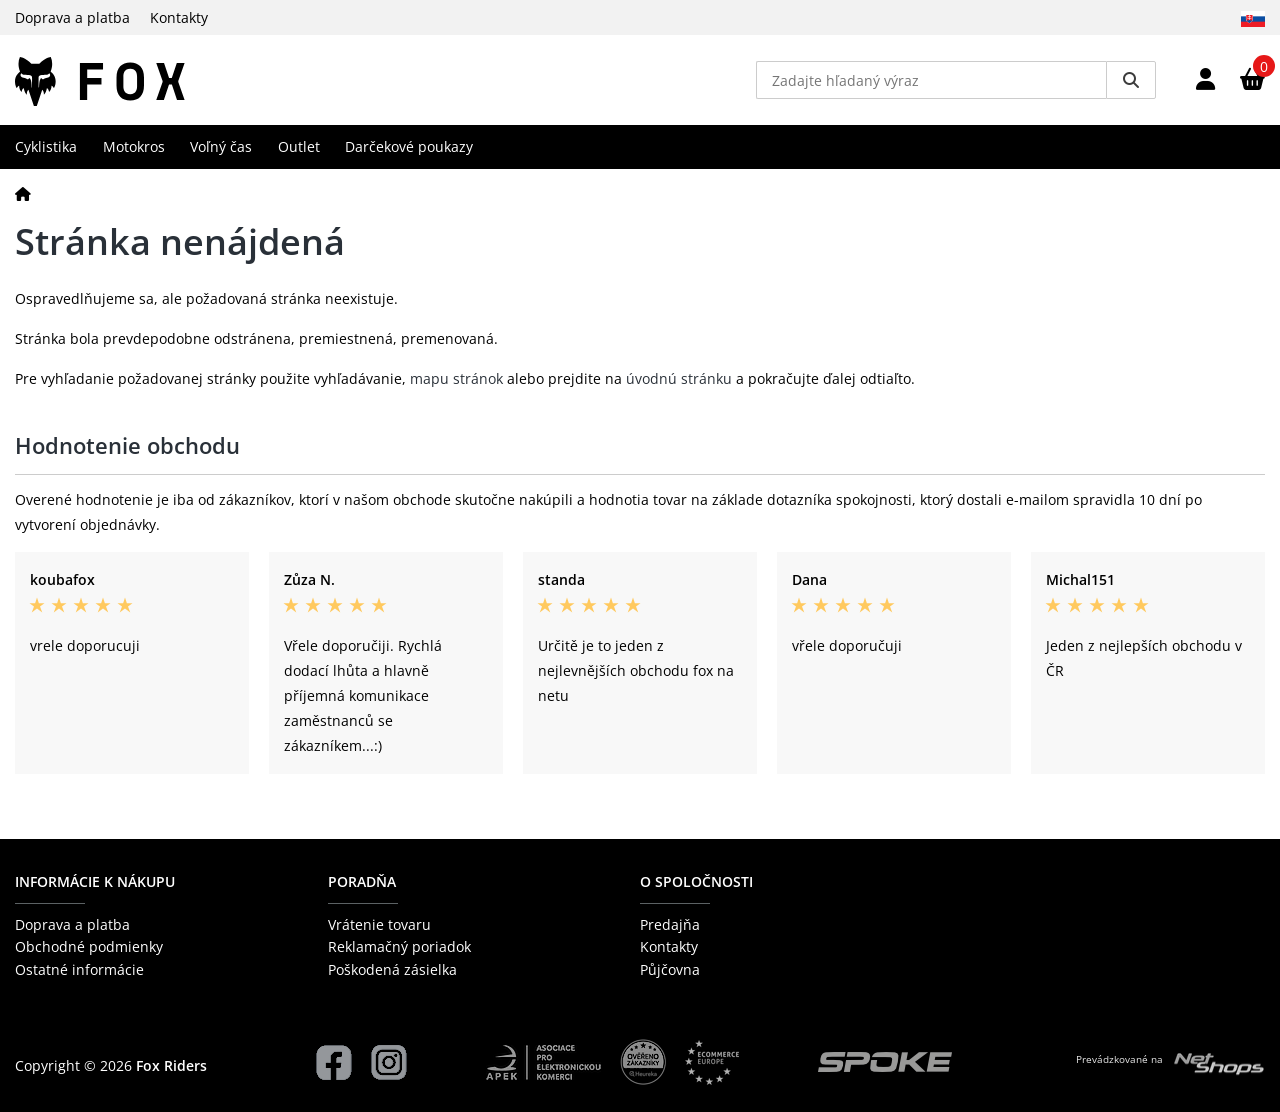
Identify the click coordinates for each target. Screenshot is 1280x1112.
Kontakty (179, 17)
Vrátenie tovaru (379, 924)
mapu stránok (456, 378)
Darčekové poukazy (409, 146)
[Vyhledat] (1131, 80)
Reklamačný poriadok (399, 946)
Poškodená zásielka (392, 969)
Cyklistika (46, 146)
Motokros (134, 146)
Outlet (299, 146)
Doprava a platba (72, 17)
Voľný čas (221, 146)
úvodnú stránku (679, 378)
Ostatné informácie (79, 969)
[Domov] (23, 193)
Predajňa (670, 924)
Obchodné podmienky (89, 946)
